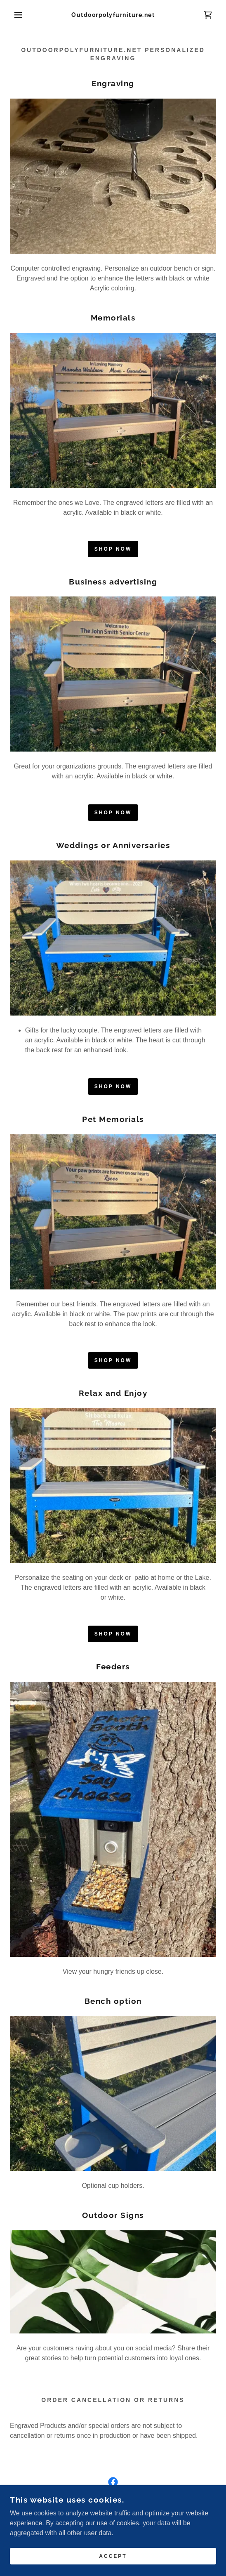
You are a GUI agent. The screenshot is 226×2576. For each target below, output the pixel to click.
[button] (15, 15)
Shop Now (113, 549)
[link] (112, 15)
